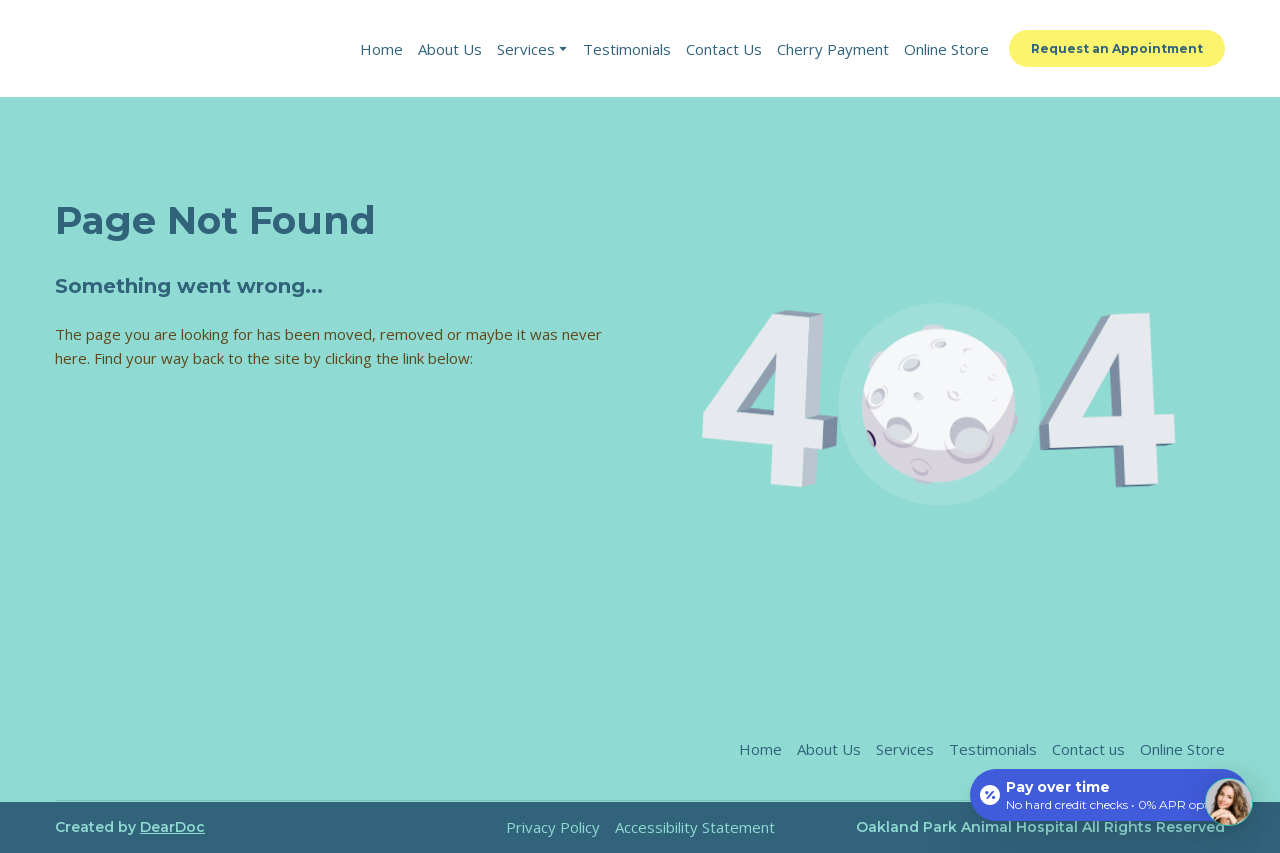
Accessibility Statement (695, 827)
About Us (450, 49)
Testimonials (627, 49)
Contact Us (724, 49)
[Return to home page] (191, 48)
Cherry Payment (833, 49)
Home (381, 49)
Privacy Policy (553, 827)
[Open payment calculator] (1109, 795)
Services (526, 49)
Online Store (946, 49)
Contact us (1088, 749)
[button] (1117, 48)
